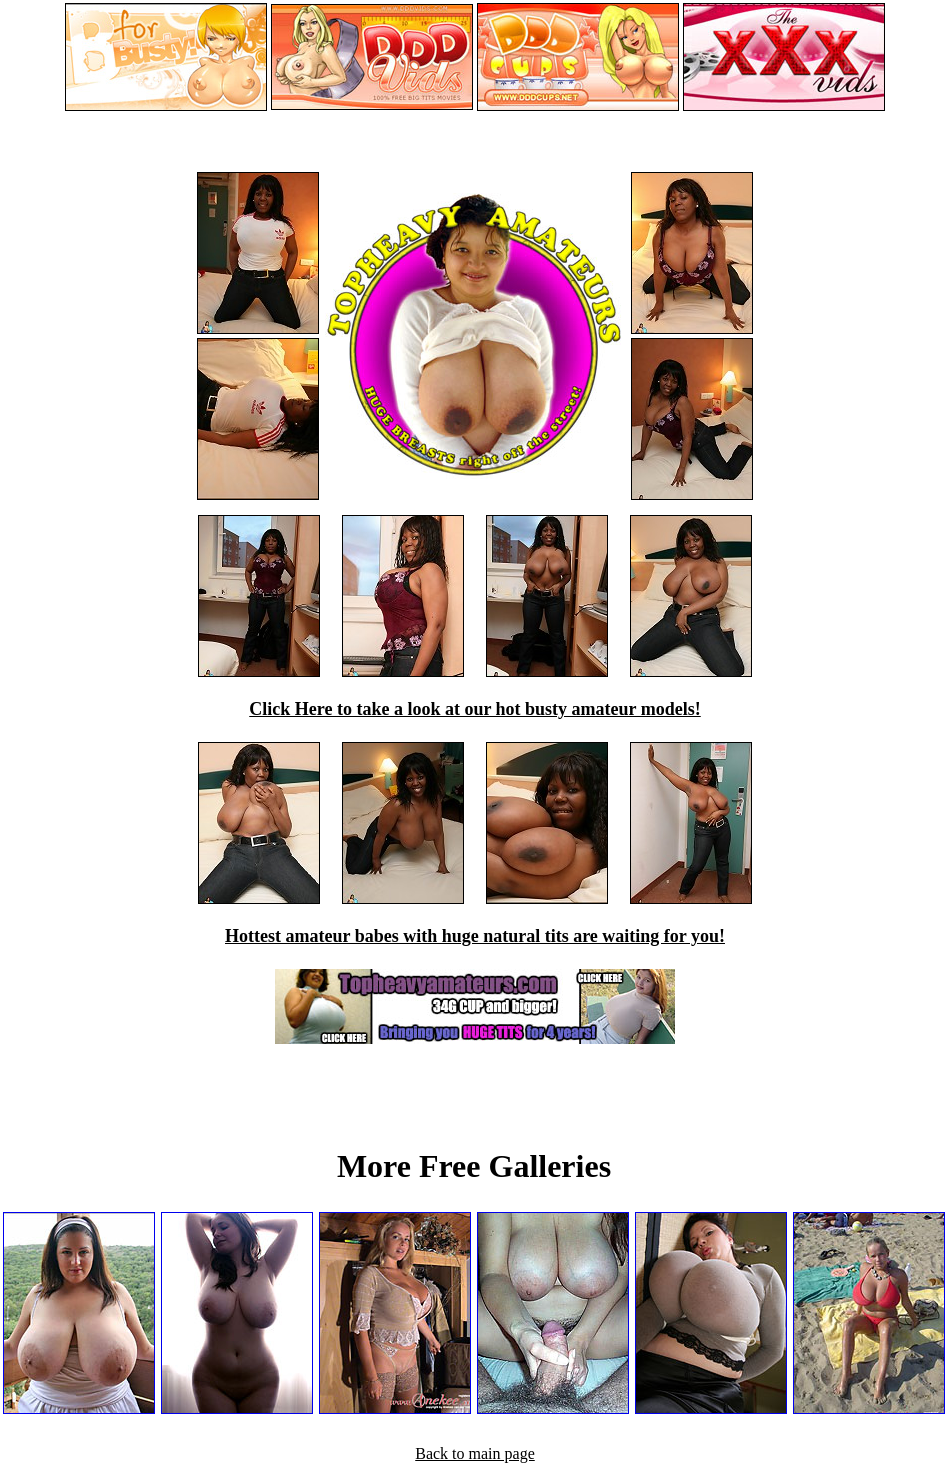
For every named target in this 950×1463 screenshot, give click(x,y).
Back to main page (475, 1453)
